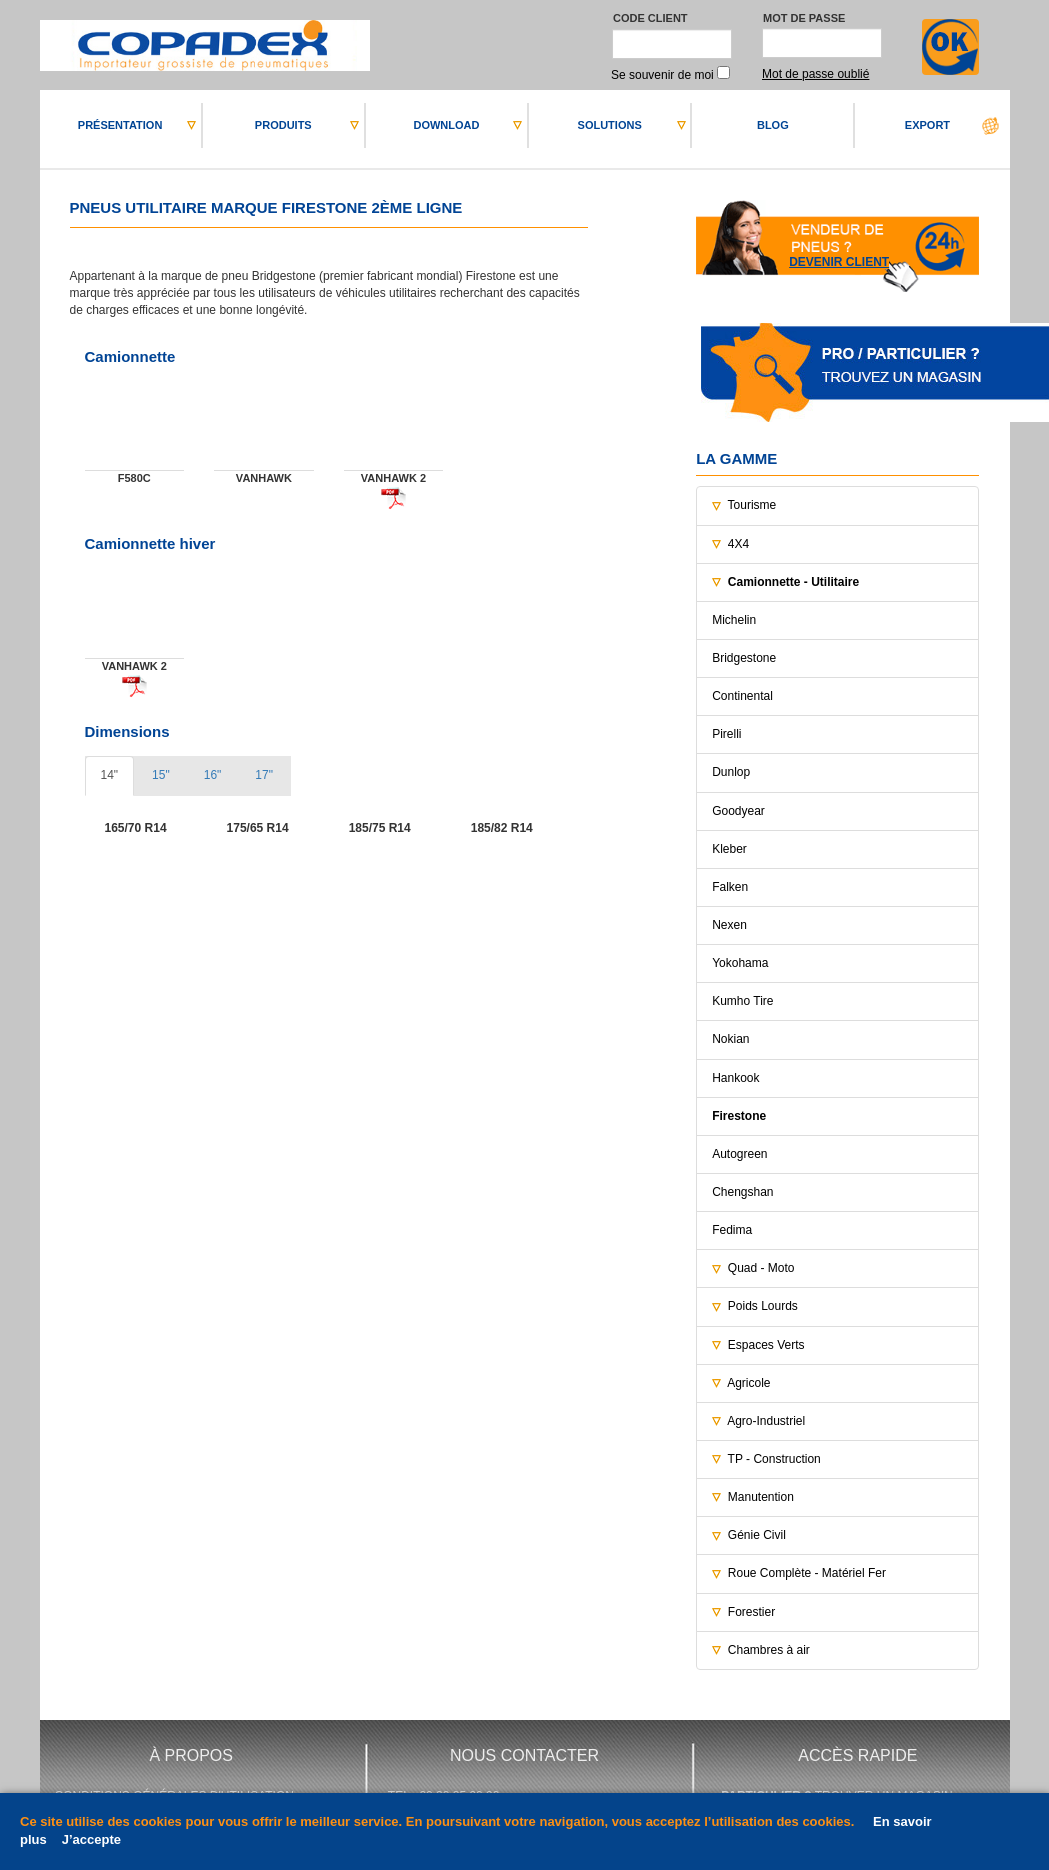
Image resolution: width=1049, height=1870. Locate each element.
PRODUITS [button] (283, 125)
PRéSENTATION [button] (120, 125)
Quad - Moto (761, 1268)
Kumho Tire (742, 1001)
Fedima (732, 1230)
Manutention (761, 1497)
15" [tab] (161, 775)
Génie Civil (757, 1535)
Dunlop (731, 772)
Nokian (730, 1039)
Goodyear (738, 811)
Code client (650, 18)
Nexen (729, 925)
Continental (742, 696)
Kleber (729, 849)
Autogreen (739, 1154)
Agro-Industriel (766, 1421)
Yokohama (740, 963)
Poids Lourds (763, 1306)
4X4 (738, 544)
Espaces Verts (766, 1345)
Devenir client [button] (839, 262)
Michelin (734, 620)
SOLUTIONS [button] (610, 125)
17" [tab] (264, 775)
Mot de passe (804, 18)
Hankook (735, 1078)
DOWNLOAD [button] (446, 125)
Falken (730, 887)
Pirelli (726, 734)
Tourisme (752, 505)
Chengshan (742, 1192)
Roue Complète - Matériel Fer (807, 1573)
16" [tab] (213, 775)
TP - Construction (774, 1459)
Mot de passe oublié (815, 74)
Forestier (751, 1612)
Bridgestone (744, 658)
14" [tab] (110, 775)
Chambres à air (769, 1650)
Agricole (748, 1383)
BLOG (773, 125)
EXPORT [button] (927, 125)
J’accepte (91, 1839)
